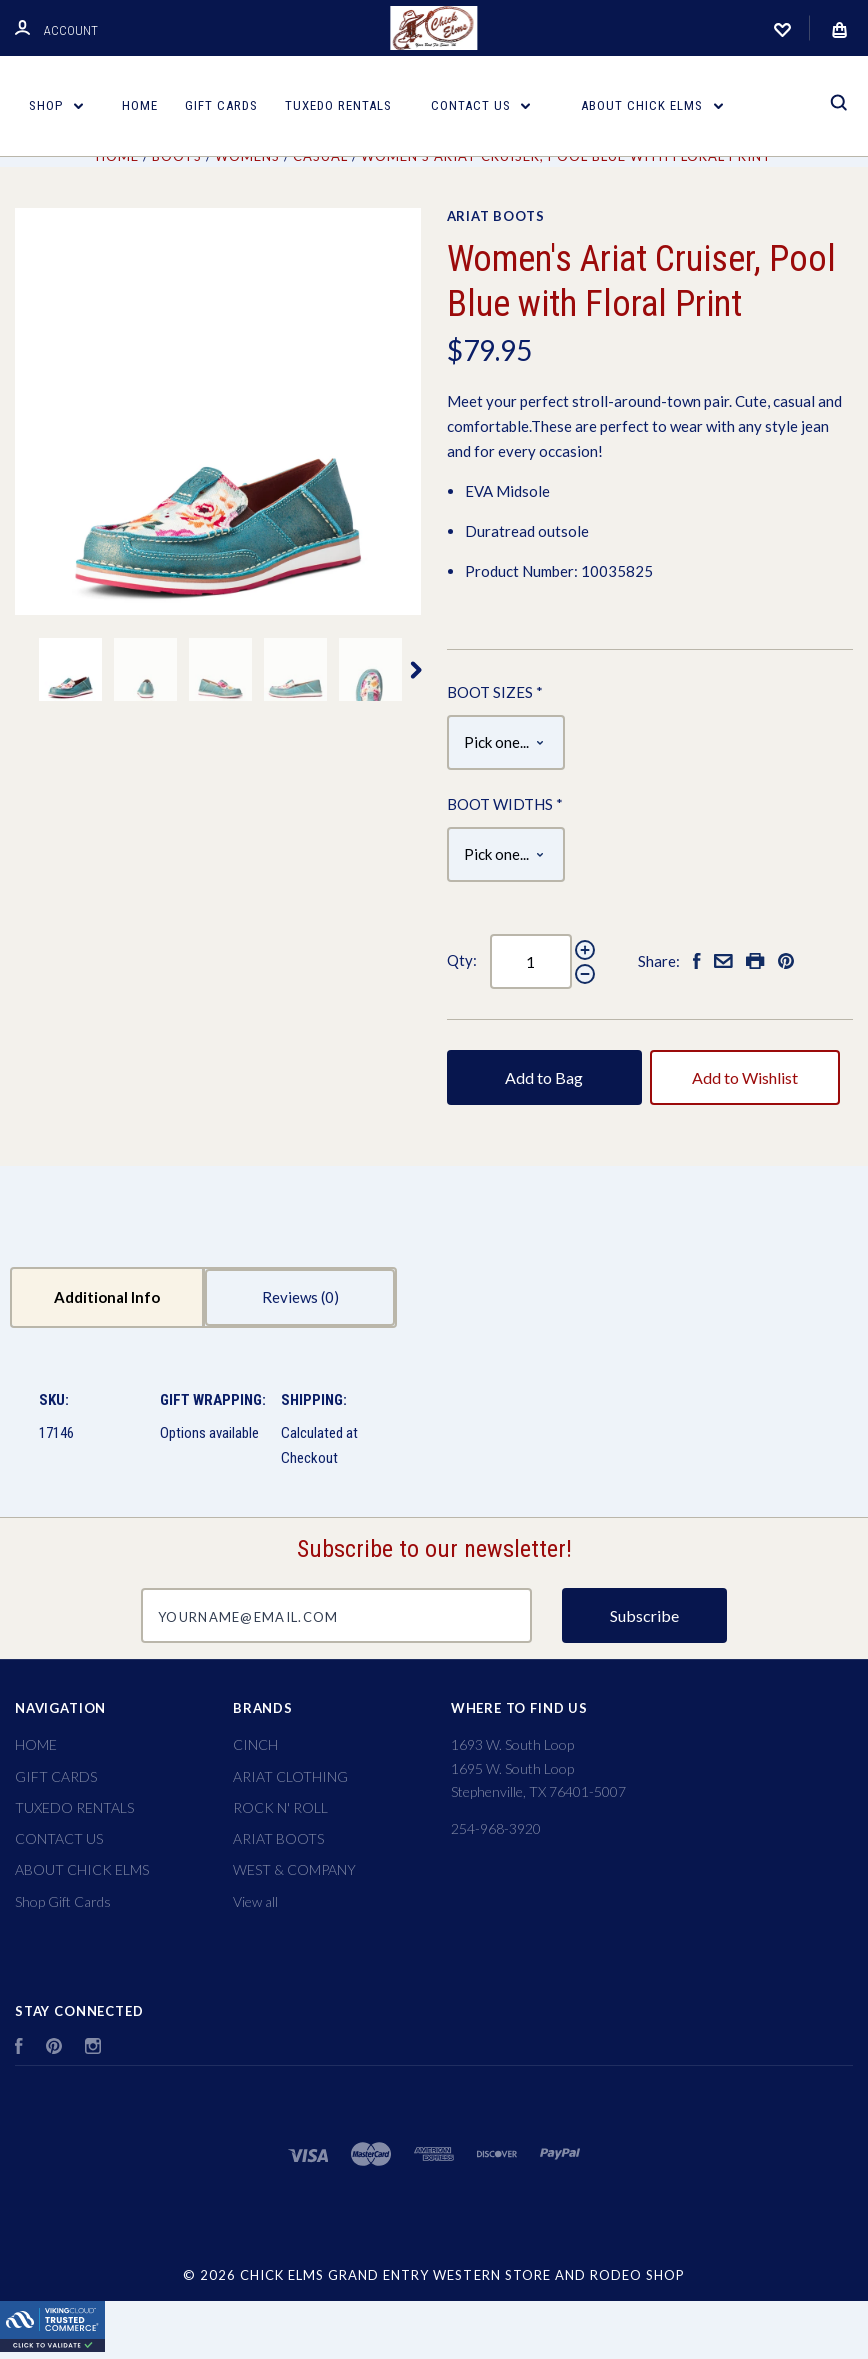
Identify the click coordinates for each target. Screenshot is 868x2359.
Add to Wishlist (745, 1077)
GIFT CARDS (221, 105)
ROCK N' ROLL (280, 1807)
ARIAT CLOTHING (290, 1776)
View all (255, 1901)
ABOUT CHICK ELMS (652, 105)
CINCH (255, 1744)
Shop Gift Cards (63, 1901)
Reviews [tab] (300, 1297)
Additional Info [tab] (107, 1297)
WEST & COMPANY (294, 1869)
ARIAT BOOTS (496, 216)
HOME (140, 105)
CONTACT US (481, 105)
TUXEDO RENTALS (338, 105)
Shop (56, 105)
